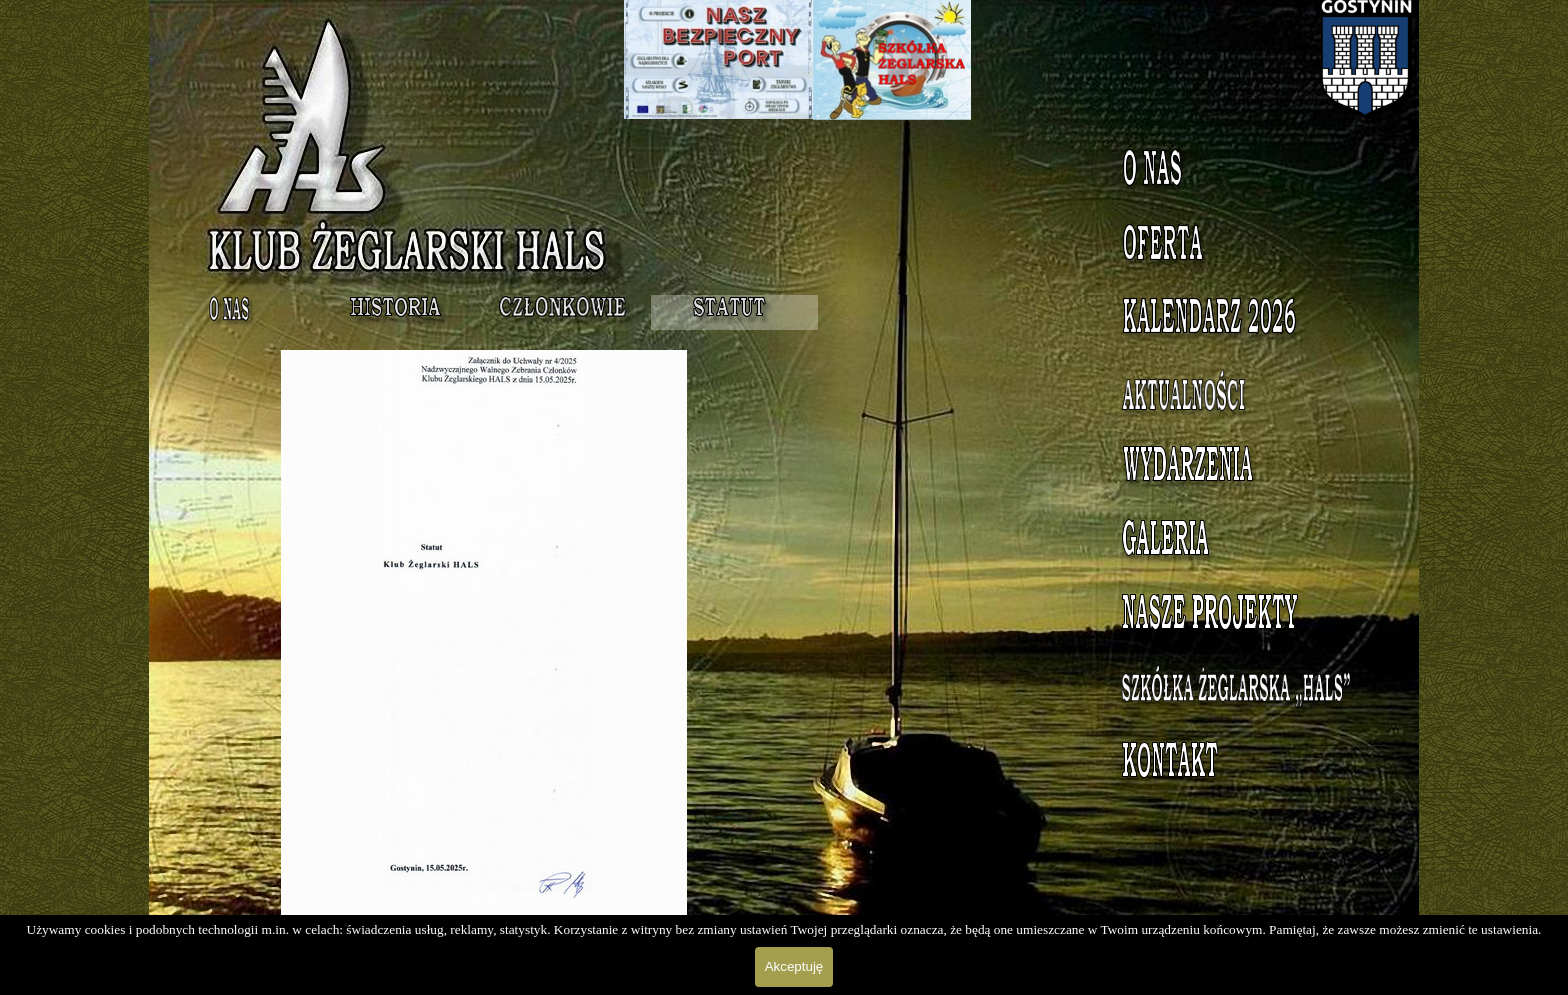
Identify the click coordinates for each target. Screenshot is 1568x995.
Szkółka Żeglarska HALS (1249, 701)
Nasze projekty (1249, 617)
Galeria (1249, 543)
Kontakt (1249, 765)
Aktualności (1248, 395)
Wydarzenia (1248, 469)
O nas (1249, 173)
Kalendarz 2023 (1249, 321)
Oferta (1249, 247)
